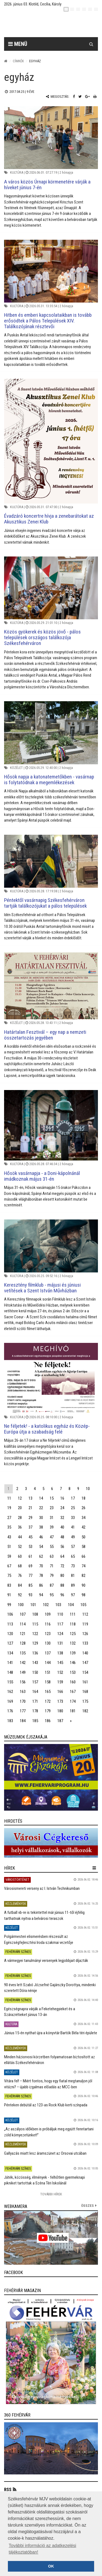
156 (23, 1682)
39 (52, 1527)
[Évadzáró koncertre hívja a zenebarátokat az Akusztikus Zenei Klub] (51, 441)
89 (73, 1585)
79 (52, 1575)
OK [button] (51, 2566)
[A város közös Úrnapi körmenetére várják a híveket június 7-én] (51, 137)
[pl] (78, 9)
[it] (90, 9)
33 (73, 1517)
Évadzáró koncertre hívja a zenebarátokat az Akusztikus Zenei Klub (49, 519)
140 (85, 1653)
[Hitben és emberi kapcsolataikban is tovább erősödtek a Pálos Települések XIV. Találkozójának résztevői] (51, 271)
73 (73, 1566)
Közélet (16, 768)
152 (60, 1672)
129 (35, 1643)
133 (85, 1643)
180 (60, 1711)
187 (60, 1720)
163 (23, 1691)
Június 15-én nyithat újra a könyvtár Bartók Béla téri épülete (50, 2032)
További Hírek (51, 2194)
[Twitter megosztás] (80, 96)
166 (60, 1691)
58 (83, 1546)
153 (73, 1672)
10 (88, 1488)
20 (20, 1507)
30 (41, 1517)
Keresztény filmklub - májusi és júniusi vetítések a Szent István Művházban (42, 1288)
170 (23, 1701)
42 (83, 1527)
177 (23, 1711)
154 (85, 1672)
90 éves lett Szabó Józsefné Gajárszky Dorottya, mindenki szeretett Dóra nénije (50, 1987)
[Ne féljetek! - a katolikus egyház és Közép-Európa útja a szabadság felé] (51, 1378)
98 (83, 1594)
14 (41, 1498)
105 (83, 1604)
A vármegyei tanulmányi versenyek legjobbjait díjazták (46, 1960)
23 (52, 1507)
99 (9, 1604)
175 (85, 1701)
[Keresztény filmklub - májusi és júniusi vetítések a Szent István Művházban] (51, 1245)
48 (62, 1537)
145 (60, 1662)
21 (30, 1507)
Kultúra (16, 172)
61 (30, 1556)
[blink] (96, 9)
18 (83, 1498)
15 (52, 1498)
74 (83, 1566)
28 (20, 1517)
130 (48, 1643)
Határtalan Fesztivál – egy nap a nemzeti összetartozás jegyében (45, 1035)
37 (30, 1527)
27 (9, 1517)
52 (20, 1546)
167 (73, 1691)
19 (9, 1507)
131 (60, 1643)
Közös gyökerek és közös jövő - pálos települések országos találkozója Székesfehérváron (42, 637)
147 (85, 1662)
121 (23, 1633)
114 (23, 1624)
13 (30, 1498)
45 (30, 1537)
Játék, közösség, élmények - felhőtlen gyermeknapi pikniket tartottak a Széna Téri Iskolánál (44, 2180)
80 (62, 1575)
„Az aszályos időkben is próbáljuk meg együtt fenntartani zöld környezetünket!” (49, 2132)
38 (41, 1527)
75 (9, 1575)
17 (73, 1498)
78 (41, 1575)
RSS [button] (7, 2489)
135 (23, 1653)
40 (62, 1527)
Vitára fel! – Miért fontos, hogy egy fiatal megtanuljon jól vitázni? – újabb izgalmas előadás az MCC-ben (48, 2083)
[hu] (66, 9)
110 (60, 1614)
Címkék (18, 61)
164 (35, 1691)
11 (9, 1498)
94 (41, 1594)
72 (62, 1566)
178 (35, 1711)
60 (20, 1556)
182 (85, 1711)
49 (73, 1537)
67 (9, 1566)
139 (73, 1653)
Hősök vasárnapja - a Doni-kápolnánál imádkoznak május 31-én (42, 1176)
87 (52, 1585)
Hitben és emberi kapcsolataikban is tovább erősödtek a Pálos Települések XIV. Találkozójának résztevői (48, 321)
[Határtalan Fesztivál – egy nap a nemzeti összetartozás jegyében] (51, 985)
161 (85, 1682)
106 (10, 1614)
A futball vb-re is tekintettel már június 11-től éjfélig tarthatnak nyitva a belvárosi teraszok (44, 1915)
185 (35, 1720)
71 (52, 1566)
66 (83, 1556)
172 (48, 1701)
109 (48, 1614)
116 (48, 1624)
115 (35, 1624)
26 (83, 1507)
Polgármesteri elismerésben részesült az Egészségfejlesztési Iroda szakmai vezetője (38, 1939)
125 (73, 1633)
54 (41, 1546)
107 (23, 1614)
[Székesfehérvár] (55, 24)
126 (85, 1633)
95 (52, 1594)
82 (83, 1575)
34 (83, 1517)
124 (60, 1633)
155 (10, 1682)
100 (21, 1604)
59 (9, 1556)
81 (73, 1575)
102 (46, 1604)
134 (10, 1653)
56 (62, 1546)
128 (23, 1643)
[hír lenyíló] (94, 1868)
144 (48, 1662)
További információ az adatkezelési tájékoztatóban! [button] (42, 2548)
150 (35, 1672)
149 (23, 1672)
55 (52, 1546)
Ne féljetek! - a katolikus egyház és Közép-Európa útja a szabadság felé (47, 1429)
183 (10, 1720)
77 (30, 1575)
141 (10, 1662)
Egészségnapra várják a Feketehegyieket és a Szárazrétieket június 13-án (39, 2011)
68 (20, 1566)
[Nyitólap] (5, 61)
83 (9, 1585)
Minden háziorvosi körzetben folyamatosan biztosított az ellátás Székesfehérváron (49, 2059)
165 (48, 1691)
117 (60, 1624)
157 (35, 1682)
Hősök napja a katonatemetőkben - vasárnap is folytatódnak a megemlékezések (49, 780)
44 (20, 1537)
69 (30, 1566)
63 (52, 1556)
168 (85, 1691)
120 (10, 1633)
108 (35, 1614)
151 (48, 1672)
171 (35, 1701)
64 (62, 1556)
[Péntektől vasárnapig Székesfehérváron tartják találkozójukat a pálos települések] (51, 861)
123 (48, 1633)
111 (73, 1614)
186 (48, 1720)
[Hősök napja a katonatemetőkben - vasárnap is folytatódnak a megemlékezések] (51, 732)
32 (62, 1517)
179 (48, 1711)
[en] (72, 9)
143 (35, 1662)
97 (73, 1594)
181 (73, 1711)
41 (73, 1527)
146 (73, 1662)
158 (48, 1682)
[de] (84, 9)
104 (71, 1604)
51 (9, 1546)
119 (85, 1624)
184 (23, 1720)
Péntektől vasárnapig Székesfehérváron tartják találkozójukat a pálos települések (45, 903)
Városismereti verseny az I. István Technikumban (42, 1888)
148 (10, 1672)
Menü (17, 44)
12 (20, 1498)
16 (62, 1498)
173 (60, 1701)
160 (73, 1682)
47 (52, 1537)
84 (20, 1585)
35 (9, 1527)
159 (60, 1682)
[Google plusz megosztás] (87, 96)
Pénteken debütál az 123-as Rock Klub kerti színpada (45, 2105)
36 (20, 1527)
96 (62, 1594)
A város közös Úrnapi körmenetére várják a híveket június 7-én (47, 185)
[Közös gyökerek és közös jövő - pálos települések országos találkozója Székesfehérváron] (51, 587)
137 (48, 1653)
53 (30, 1546)
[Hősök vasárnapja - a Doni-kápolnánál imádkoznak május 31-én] (51, 1125)
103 (58, 1604)
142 (23, 1662)
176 (10, 1711)
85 (30, 1585)
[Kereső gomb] (91, 44)
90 (83, 1585)
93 (30, 1594)
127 (10, 1643)
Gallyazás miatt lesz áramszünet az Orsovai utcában (45, 2153)
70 (41, 1566)
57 (73, 1546)
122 (35, 1633)
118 (73, 1624)
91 (9, 1594)
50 (83, 1537)
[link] (51, 1777)
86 (41, 1585)
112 (85, 1614)
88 (62, 1585)
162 (10, 1691)
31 (52, 1517)
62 (41, 1556)
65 (73, 1556)
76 (20, 1575)
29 (30, 1517)
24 (62, 1507)
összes (87, 2206)
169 (10, 1701)
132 (73, 1643)
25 (73, 1507)
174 (73, 1701)
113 (10, 1624)
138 (60, 1653)
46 (41, 1537)
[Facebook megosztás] (74, 96)
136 (35, 1653)
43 (9, 1537)
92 (20, 1594)
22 (41, 1507)
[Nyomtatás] (95, 96)
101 (33, 1604)
